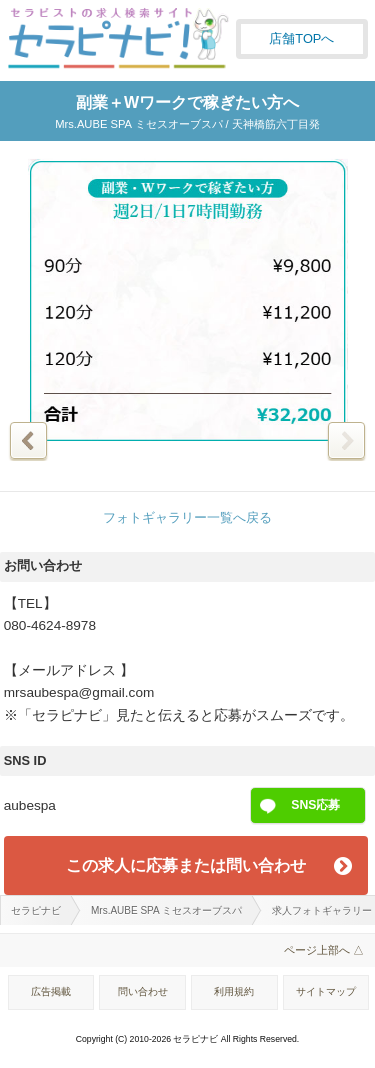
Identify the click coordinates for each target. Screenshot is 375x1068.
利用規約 (234, 991)
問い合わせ (143, 991)
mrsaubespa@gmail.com (79, 692)
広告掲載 (51, 991)
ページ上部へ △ (324, 950)
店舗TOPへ (301, 38)
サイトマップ (326, 991)
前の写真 (28, 440)
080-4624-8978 (50, 625)
